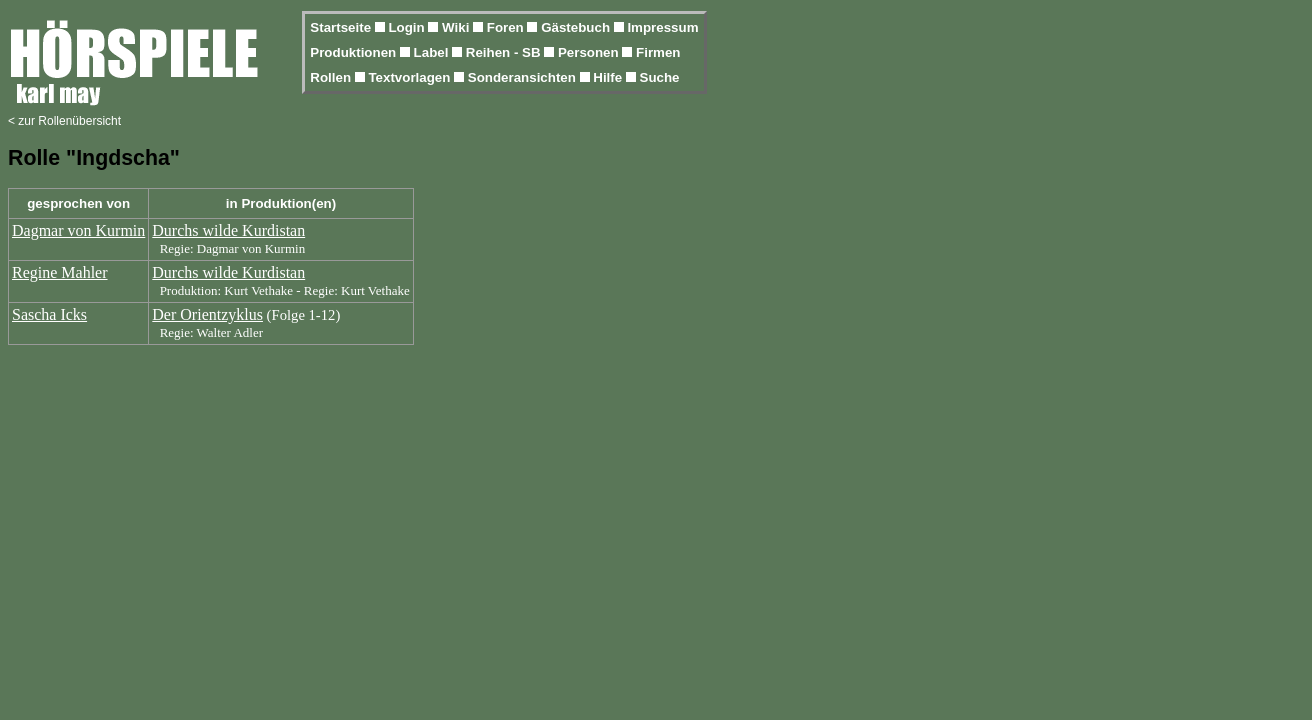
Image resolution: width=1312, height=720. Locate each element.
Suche (660, 77)
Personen (590, 52)
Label (433, 52)
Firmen (658, 52)
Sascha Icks (49, 314)
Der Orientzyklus (207, 314)
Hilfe (609, 77)
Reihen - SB (505, 52)
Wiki (457, 27)
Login (408, 27)
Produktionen (355, 52)
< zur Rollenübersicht (64, 121)
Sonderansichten (524, 77)
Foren (507, 27)
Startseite (342, 27)
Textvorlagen (411, 77)
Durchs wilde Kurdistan (228, 230)
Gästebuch (577, 27)
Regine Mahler (60, 272)
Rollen (332, 77)
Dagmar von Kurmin (78, 230)
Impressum (662, 27)
